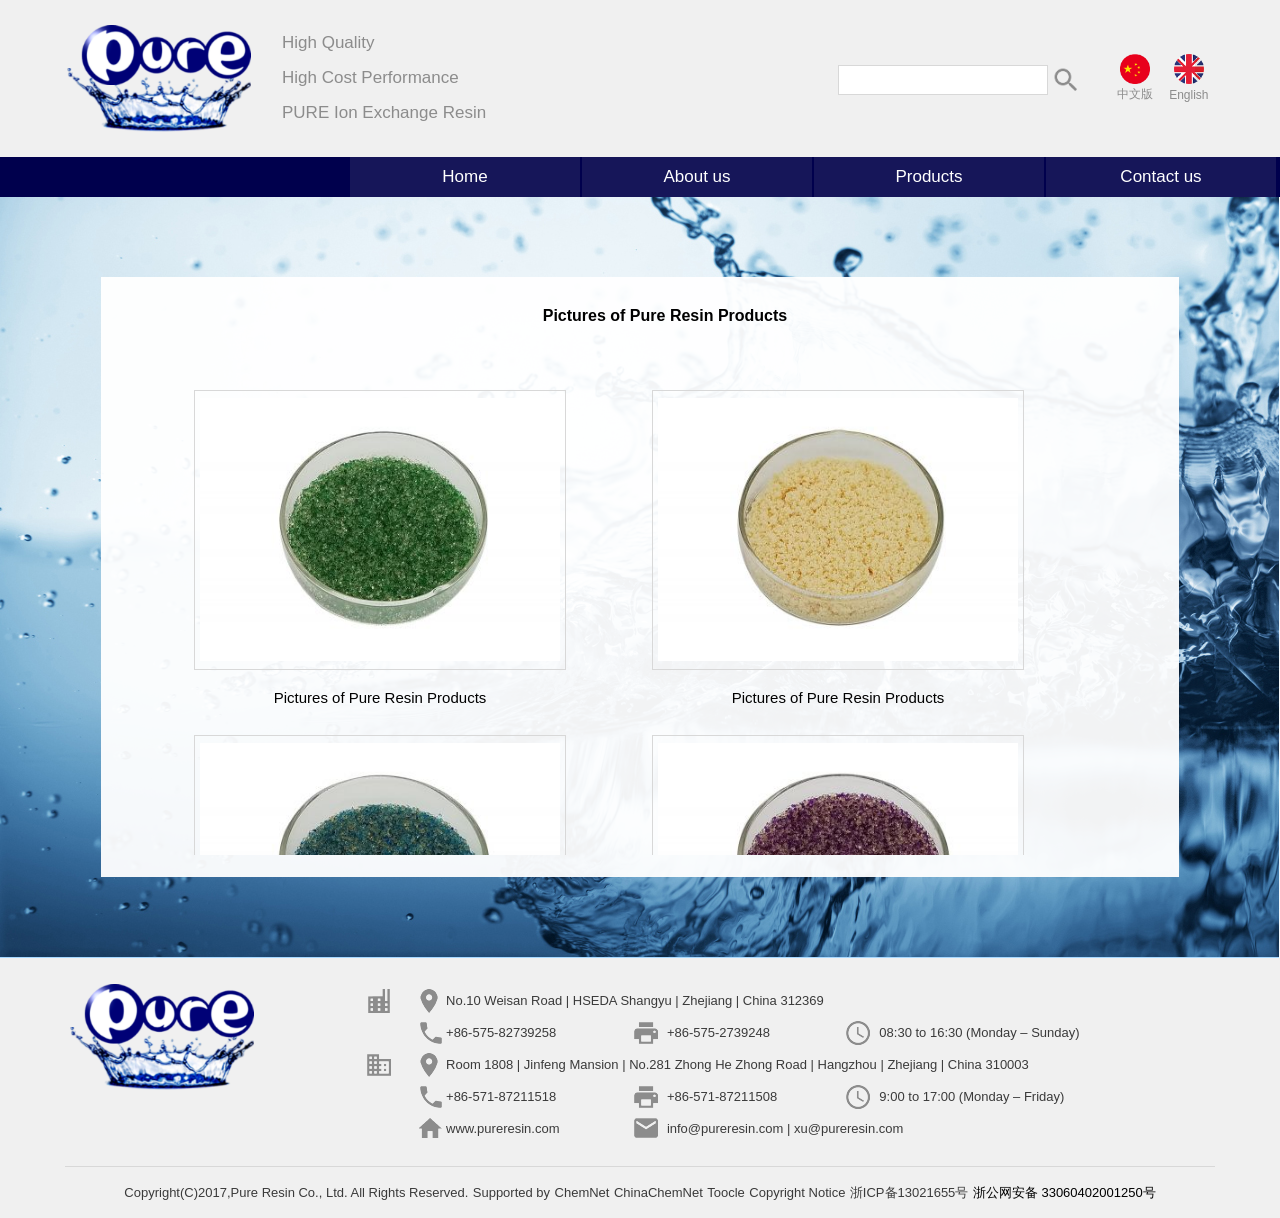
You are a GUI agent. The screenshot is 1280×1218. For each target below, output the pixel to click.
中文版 (1135, 94)
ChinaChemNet (658, 1192)
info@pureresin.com (725, 1128)
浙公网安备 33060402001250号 (1064, 1192)
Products (928, 176)
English (1188, 95)
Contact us (1160, 176)
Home (464, 176)
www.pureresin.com (502, 1128)
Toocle (726, 1192)
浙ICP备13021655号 (909, 1192)
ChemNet (582, 1192)
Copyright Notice (797, 1192)
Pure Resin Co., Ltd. (291, 1192)
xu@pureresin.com (848, 1128)
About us (696, 176)
